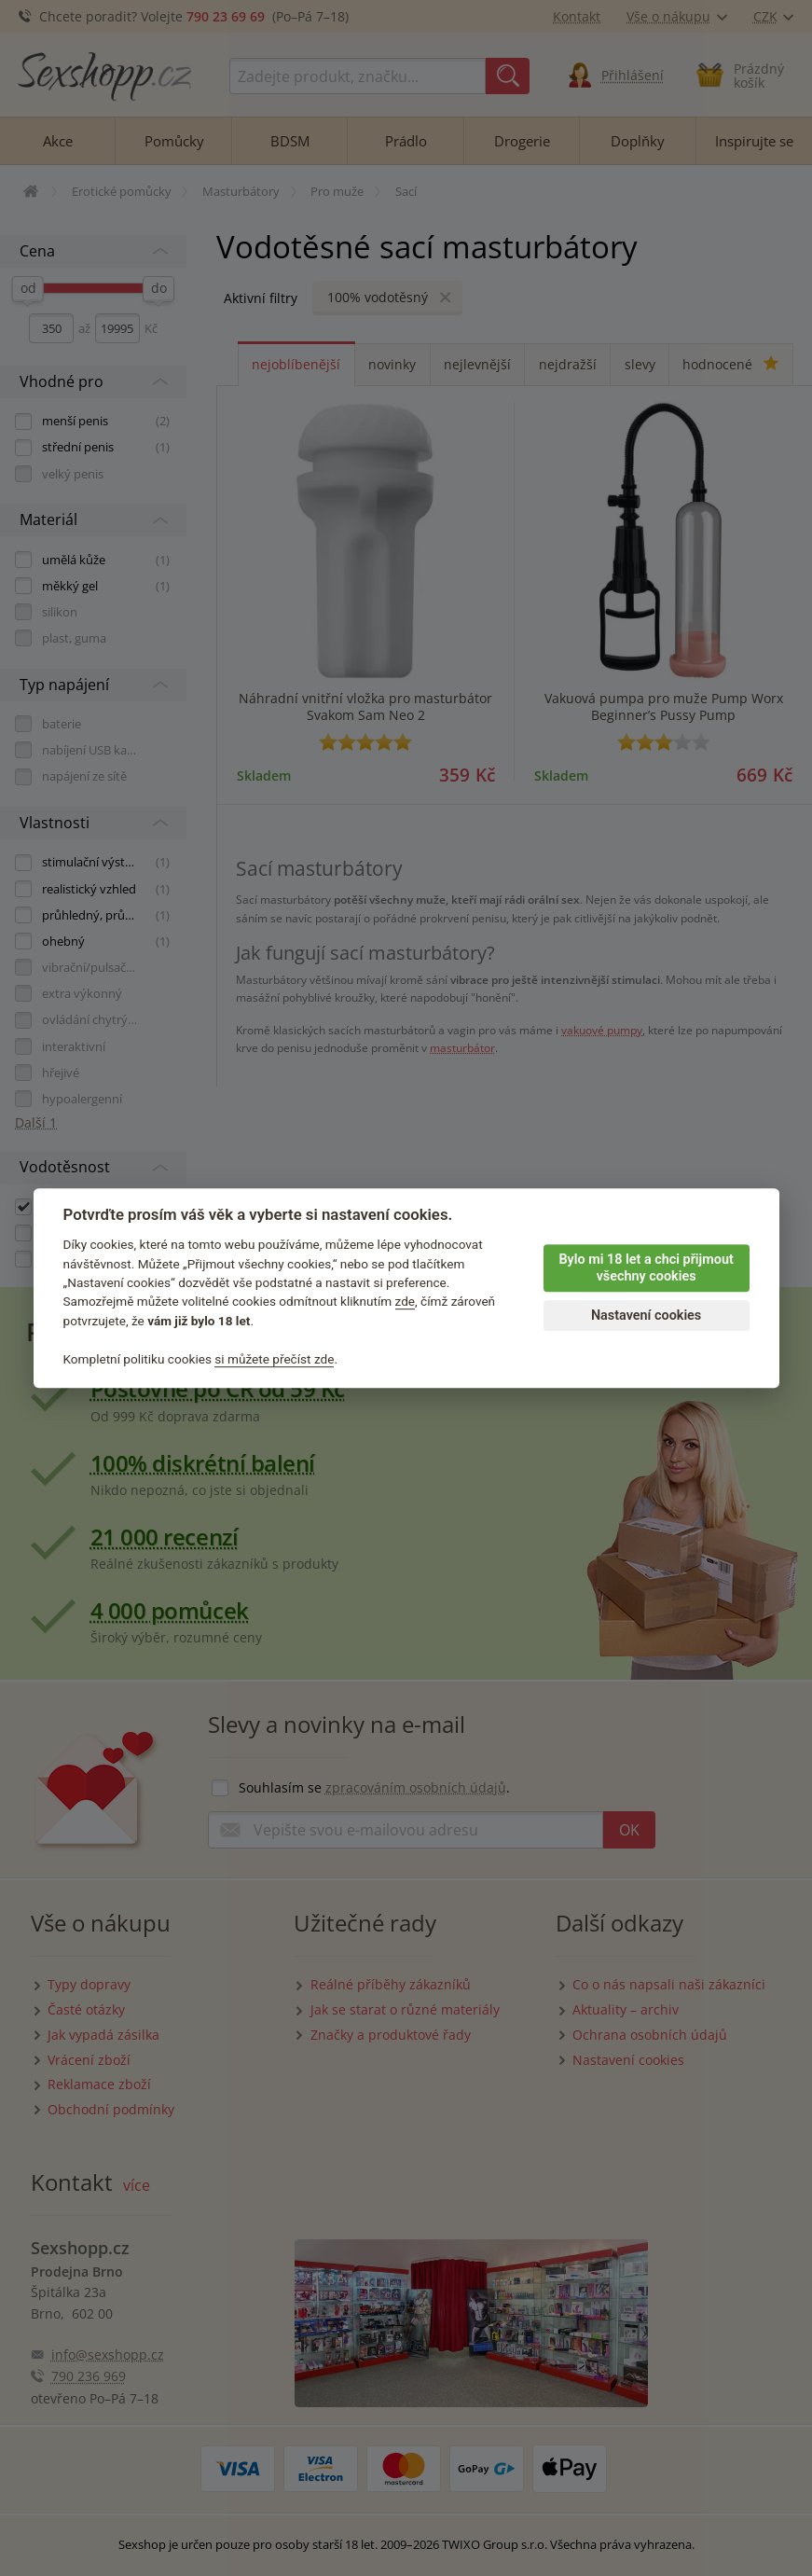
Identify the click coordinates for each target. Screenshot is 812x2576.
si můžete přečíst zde (274, 1358)
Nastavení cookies (646, 1315)
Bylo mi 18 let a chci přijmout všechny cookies (645, 1268)
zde (405, 1302)
